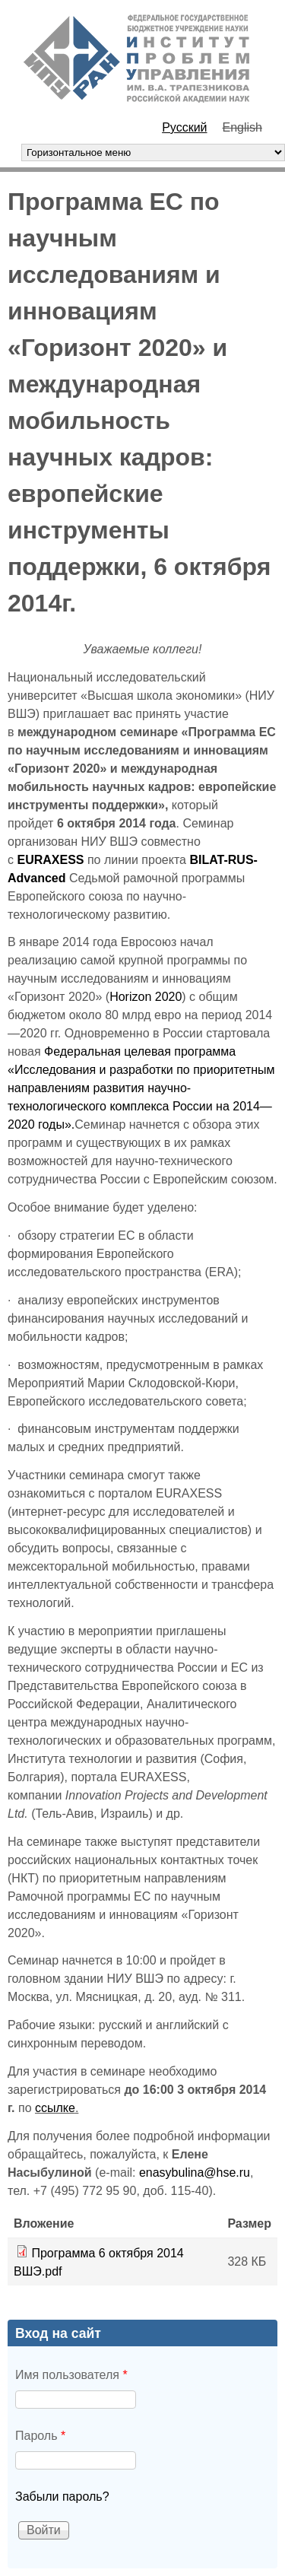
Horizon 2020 (145, 996)
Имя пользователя (71, 2374)
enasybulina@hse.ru (194, 2172)
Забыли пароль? (62, 2496)
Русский (184, 127)
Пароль (40, 2435)
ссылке (55, 2107)
